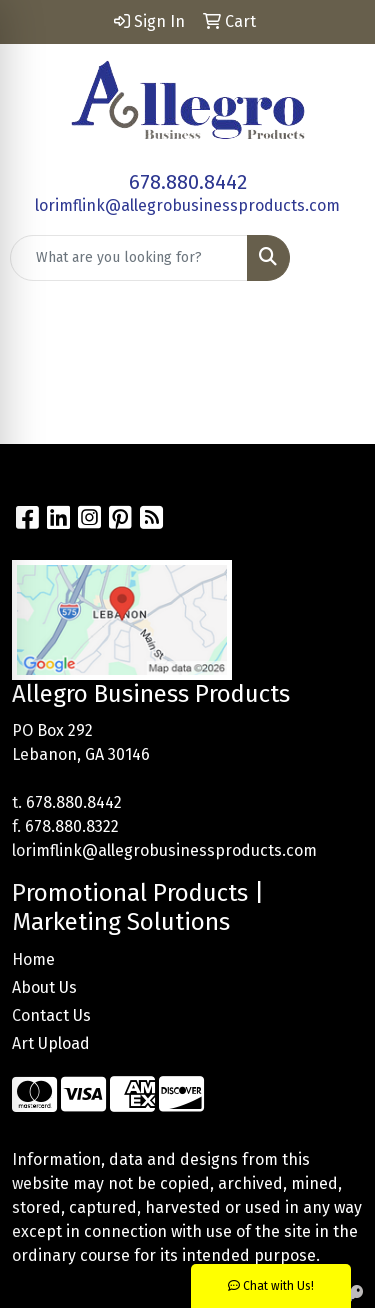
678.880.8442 (188, 182)
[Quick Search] (129, 258)
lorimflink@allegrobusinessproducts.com (187, 205)
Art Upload (51, 1043)
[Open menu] (335, 258)
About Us (44, 987)
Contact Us (51, 1015)
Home (33, 959)
